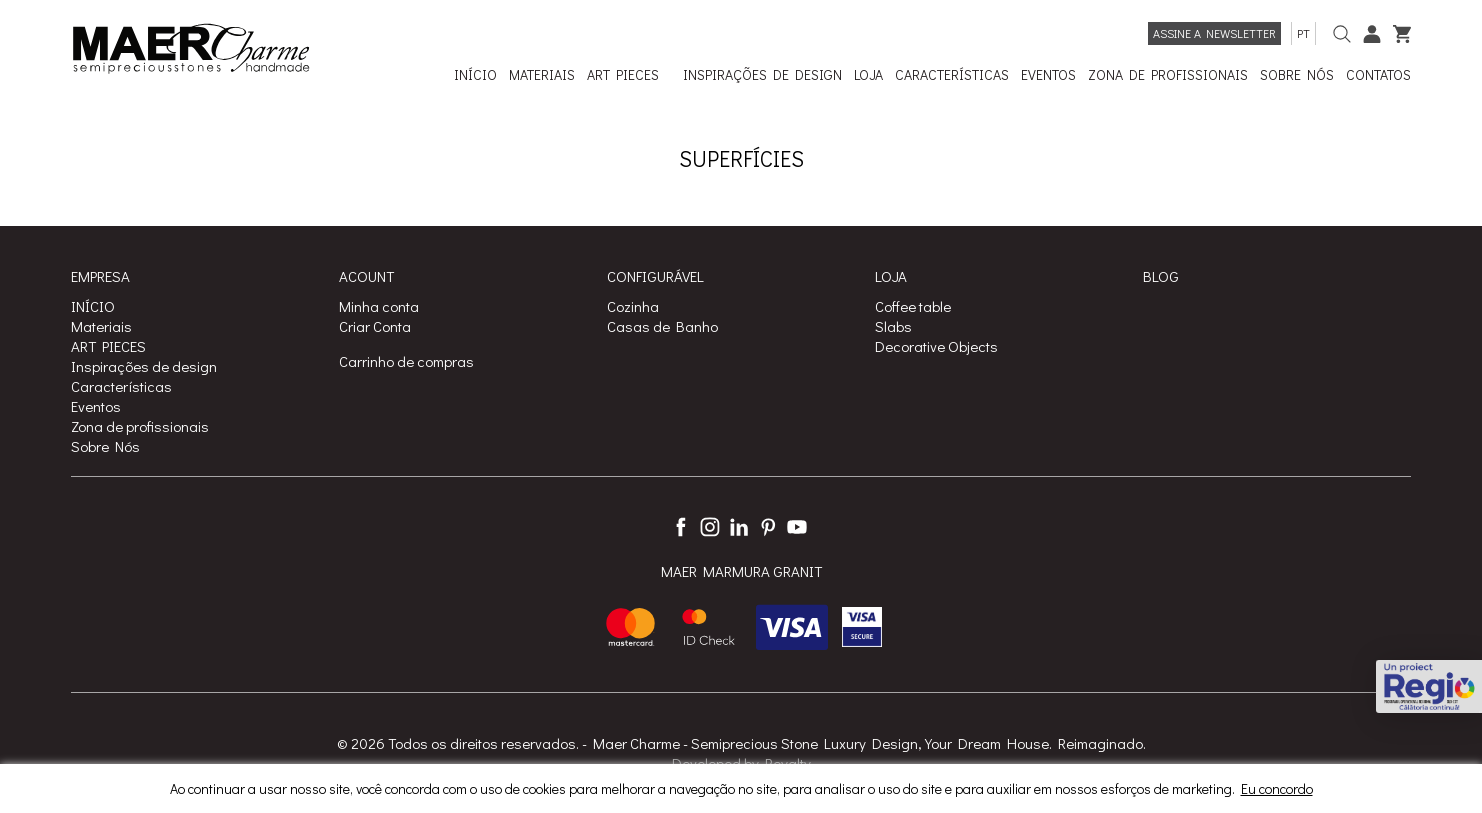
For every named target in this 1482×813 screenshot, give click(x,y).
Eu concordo (1277, 788)
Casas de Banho (662, 326)
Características (121, 386)
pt (1303, 33)
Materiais (101, 326)
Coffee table (913, 306)
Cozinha (633, 306)
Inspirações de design (144, 366)
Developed (706, 763)
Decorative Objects (936, 346)
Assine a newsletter (1214, 33)
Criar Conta (375, 326)
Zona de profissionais (140, 426)
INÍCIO (93, 306)
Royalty (788, 763)
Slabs (893, 326)
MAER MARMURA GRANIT (741, 572)
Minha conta (379, 306)
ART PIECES (108, 346)
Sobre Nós (105, 446)
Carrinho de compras (406, 361)
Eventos (96, 406)
